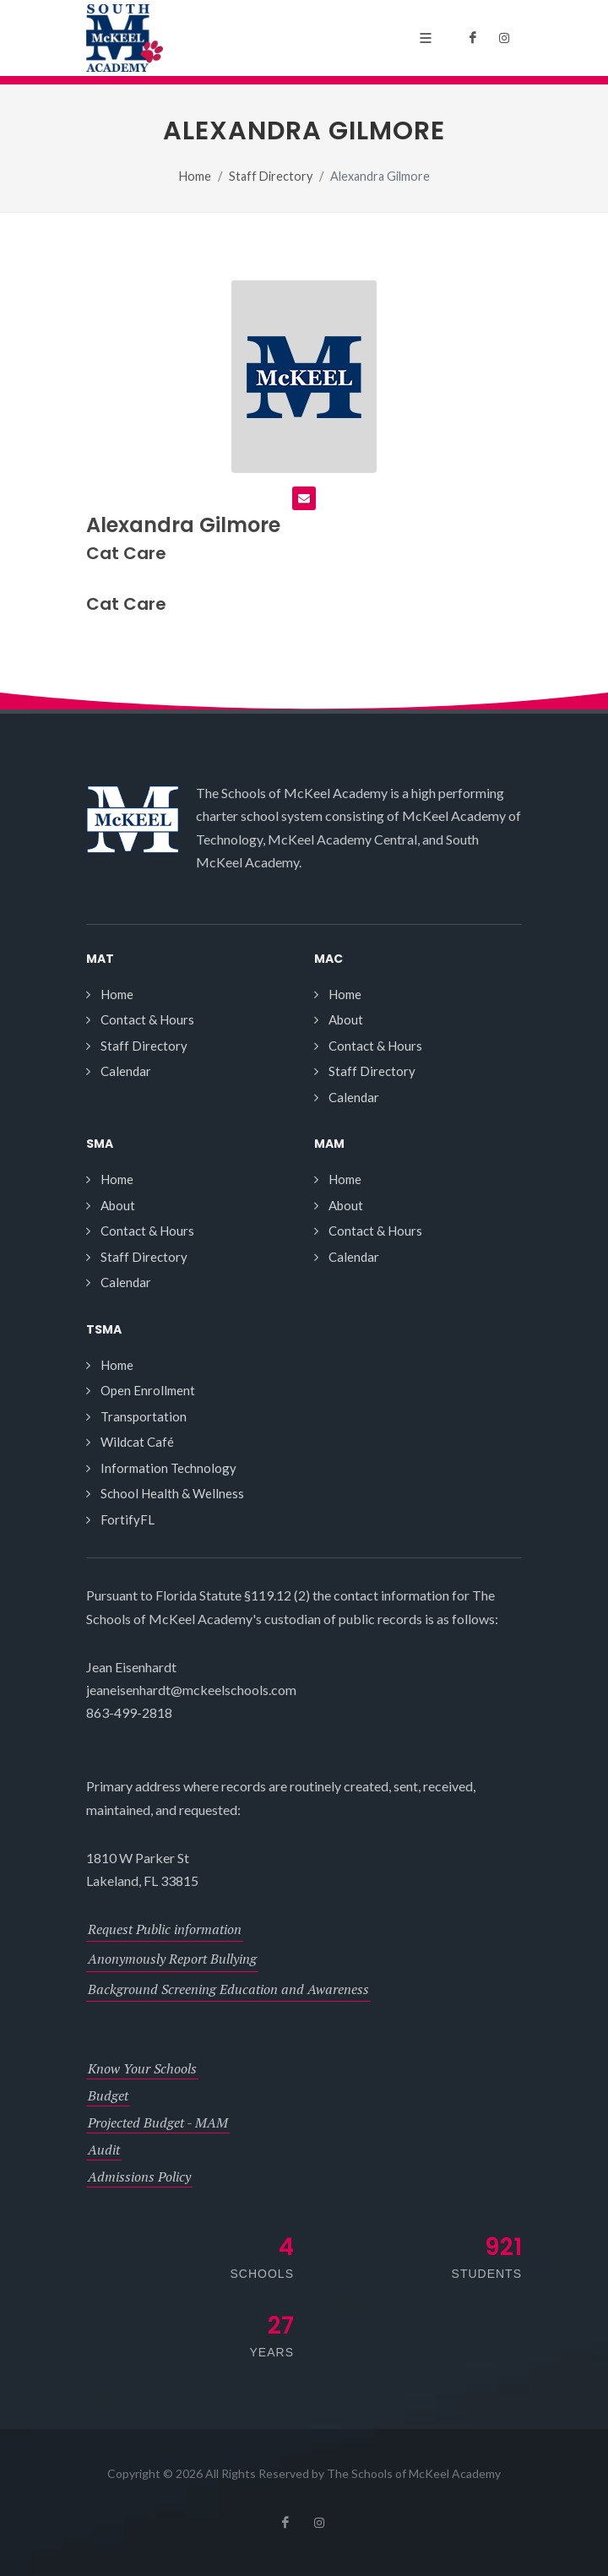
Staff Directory (270, 176)
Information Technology (168, 1467)
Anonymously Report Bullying (172, 1958)
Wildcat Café (137, 1441)
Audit (104, 2149)
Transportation (143, 1416)
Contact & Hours (147, 1019)
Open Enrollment (147, 1390)
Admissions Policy (139, 2176)
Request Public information (165, 1929)
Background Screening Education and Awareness (228, 1989)
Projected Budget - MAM (158, 2122)
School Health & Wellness (172, 1493)
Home (195, 176)
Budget (108, 2095)
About (345, 1019)
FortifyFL (127, 1519)
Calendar (125, 1071)
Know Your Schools (142, 2068)
